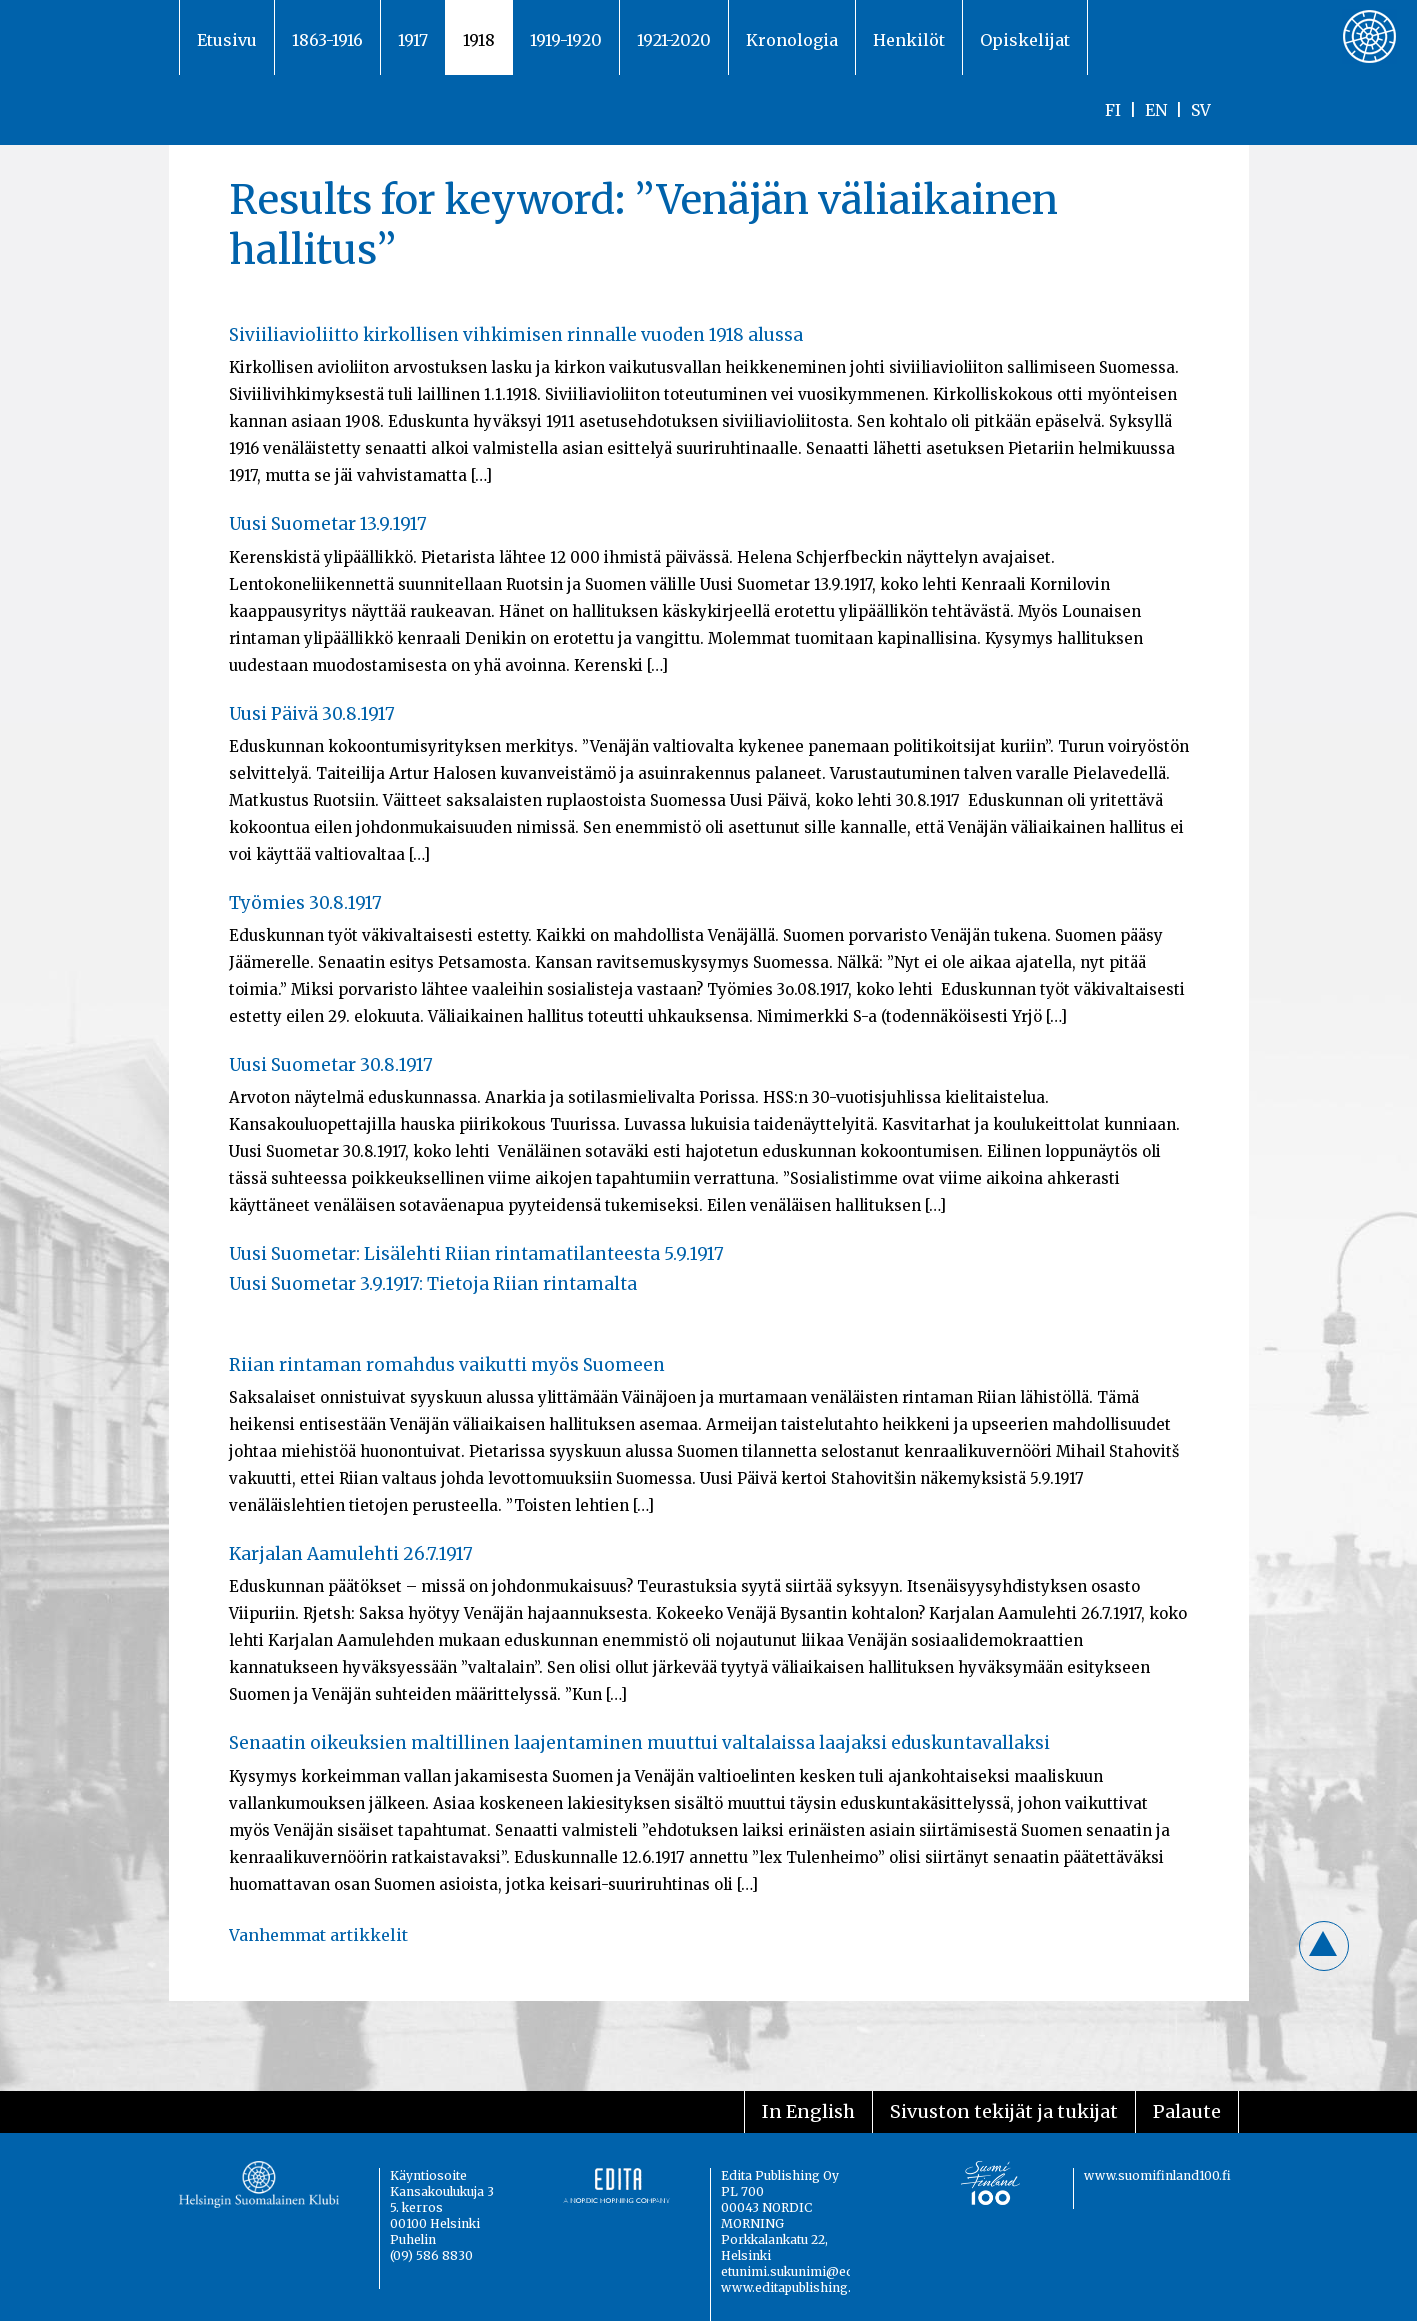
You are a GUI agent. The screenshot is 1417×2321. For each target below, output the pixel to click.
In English (808, 2111)
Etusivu (227, 40)
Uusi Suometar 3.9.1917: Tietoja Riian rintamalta (433, 1284)
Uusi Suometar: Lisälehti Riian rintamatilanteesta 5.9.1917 (476, 1254)
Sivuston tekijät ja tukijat (1004, 2111)
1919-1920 (566, 40)
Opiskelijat (1025, 40)
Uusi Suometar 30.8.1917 (331, 1065)
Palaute (1187, 2111)
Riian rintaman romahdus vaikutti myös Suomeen (447, 1365)
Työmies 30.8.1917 (305, 903)
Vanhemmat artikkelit (318, 1935)
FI (1113, 110)
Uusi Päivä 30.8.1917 (312, 714)
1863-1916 (327, 40)
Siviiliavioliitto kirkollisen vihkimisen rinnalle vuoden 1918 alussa (516, 335)
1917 (413, 40)
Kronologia (792, 40)
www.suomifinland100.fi (1157, 2175)
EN (1156, 110)
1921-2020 (674, 40)
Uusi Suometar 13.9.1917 (328, 524)
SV (1201, 110)
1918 (479, 40)
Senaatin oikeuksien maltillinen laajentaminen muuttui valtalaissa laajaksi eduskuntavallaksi (639, 1743)
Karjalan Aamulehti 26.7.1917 (351, 1554)
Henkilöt (909, 40)
